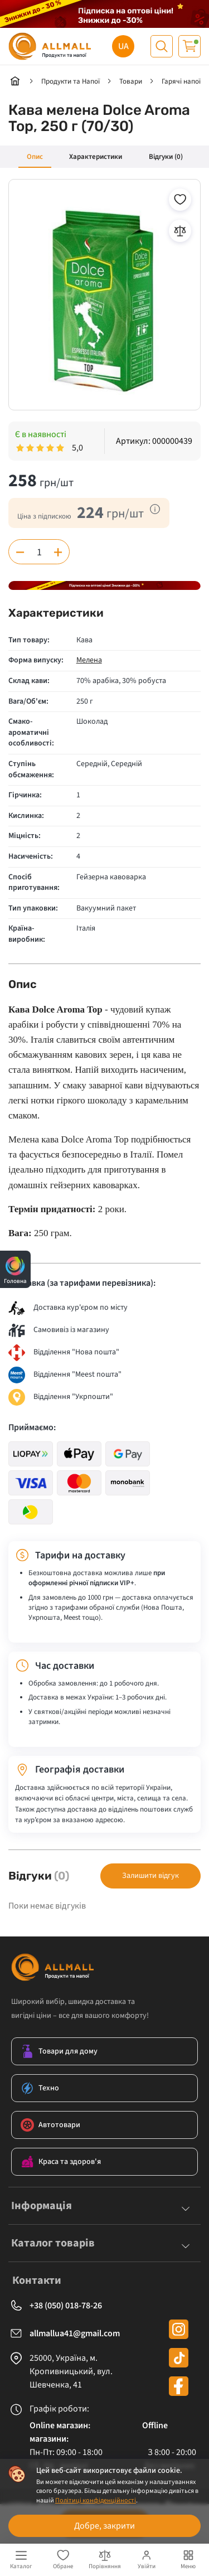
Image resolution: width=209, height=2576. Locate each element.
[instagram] (178, 2329)
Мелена (89, 660)
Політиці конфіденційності (95, 2500)
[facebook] (178, 2386)
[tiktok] (178, 2357)
